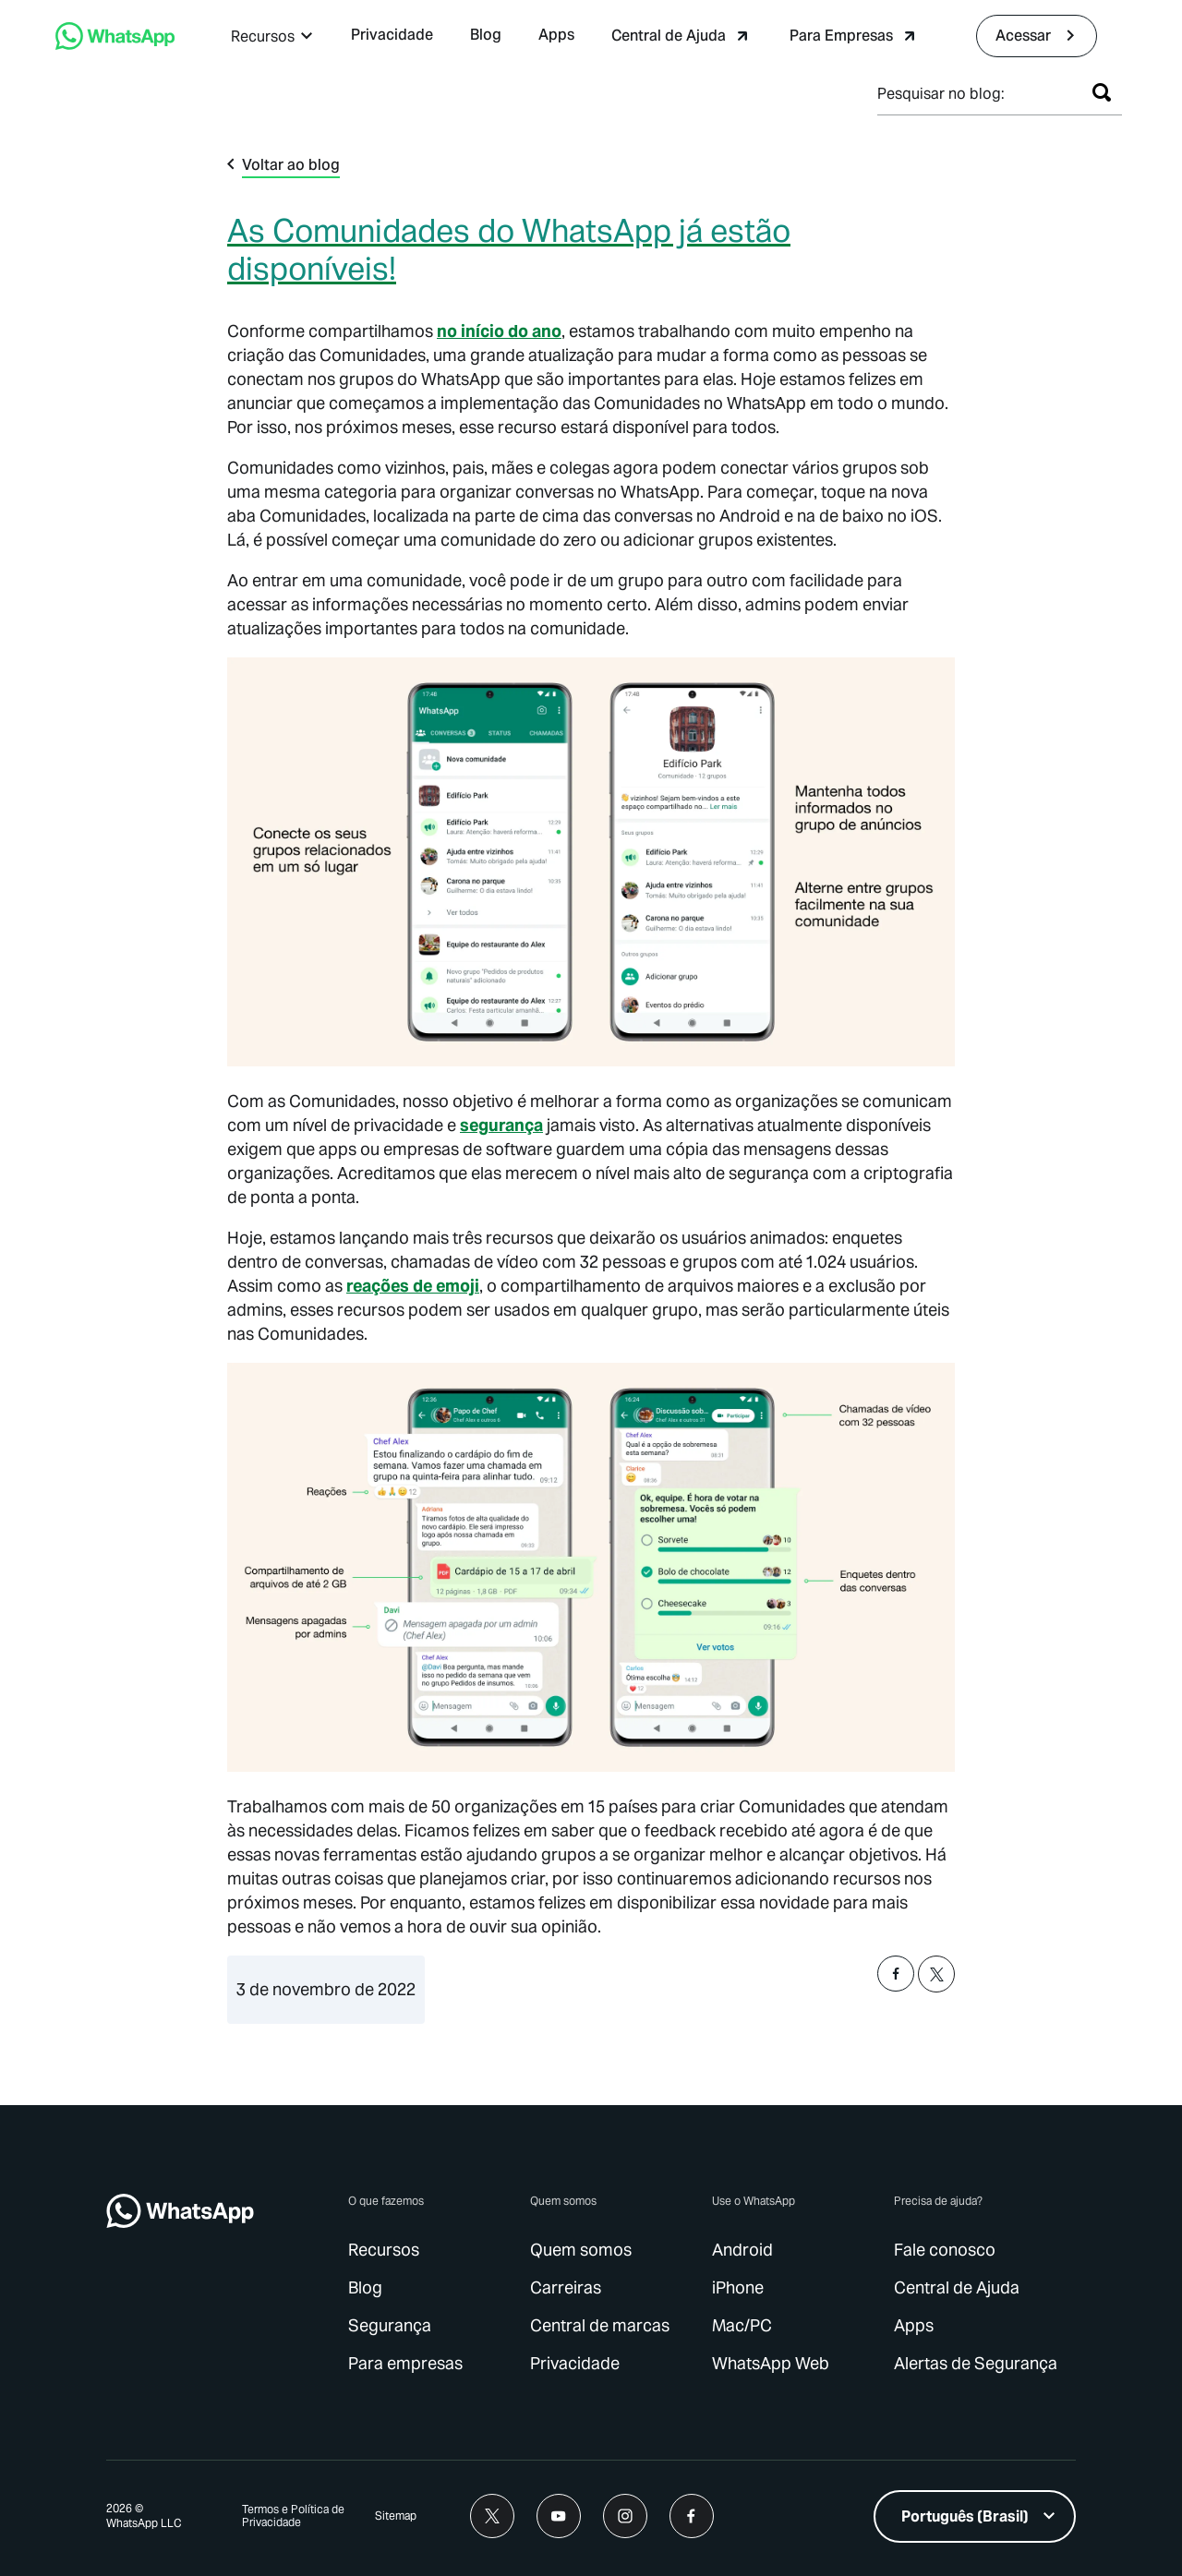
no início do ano (499, 331)
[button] (272, 36)
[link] (392, 36)
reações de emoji (412, 1285)
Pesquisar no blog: (941, 93)
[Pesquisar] (1102, 92)
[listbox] (975, 2516)
